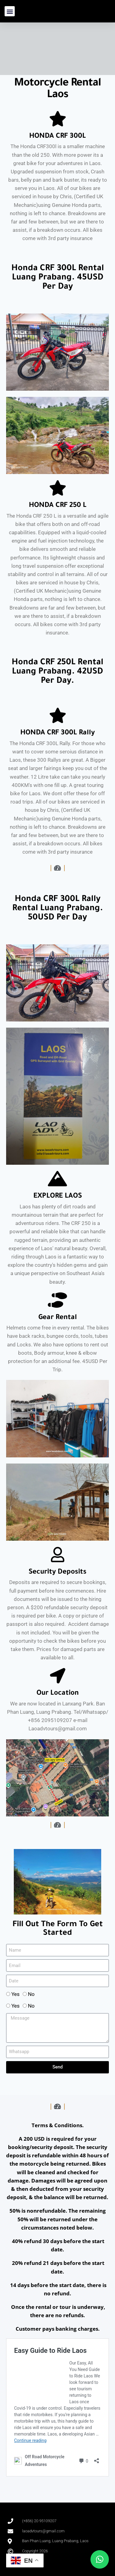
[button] (10, 11)
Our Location (57, 1693)
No (31, 1994)
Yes (15, 1994)
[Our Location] (57, 1675)
